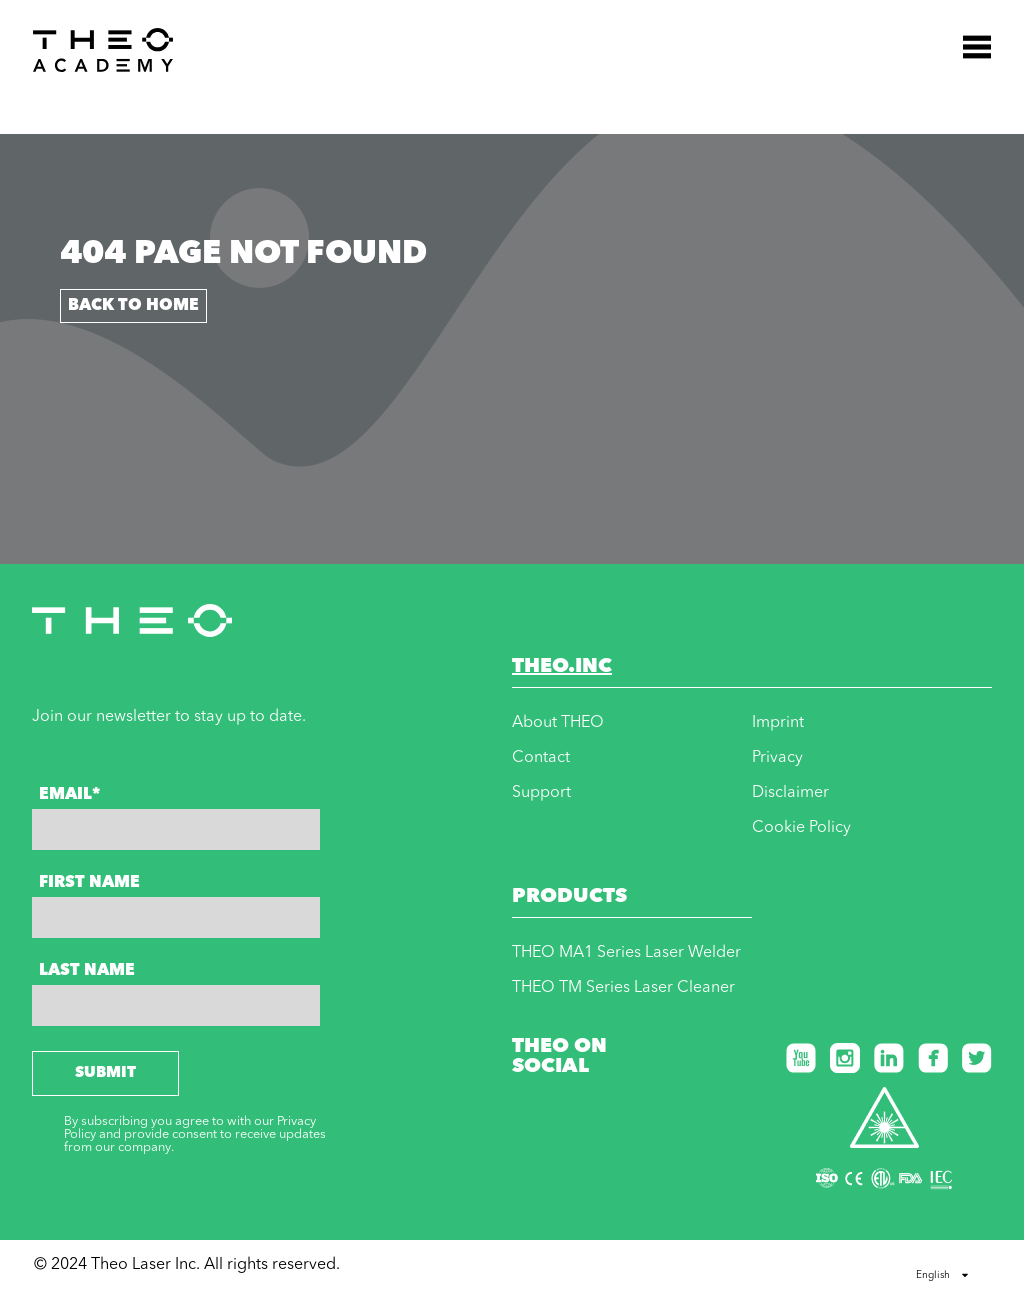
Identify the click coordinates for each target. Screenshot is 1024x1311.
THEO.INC (562, 667)
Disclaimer (790, 793)
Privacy (777, 758)
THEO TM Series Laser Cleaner (623, 988)
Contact (541, 758)
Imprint (778, 723)
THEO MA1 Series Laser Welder (626, 953)
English (943, 1275)
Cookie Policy (801, 828)
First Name (89, 883)
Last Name (87, 971)
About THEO (558, 723)
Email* (69, 795)
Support (541, 793)
